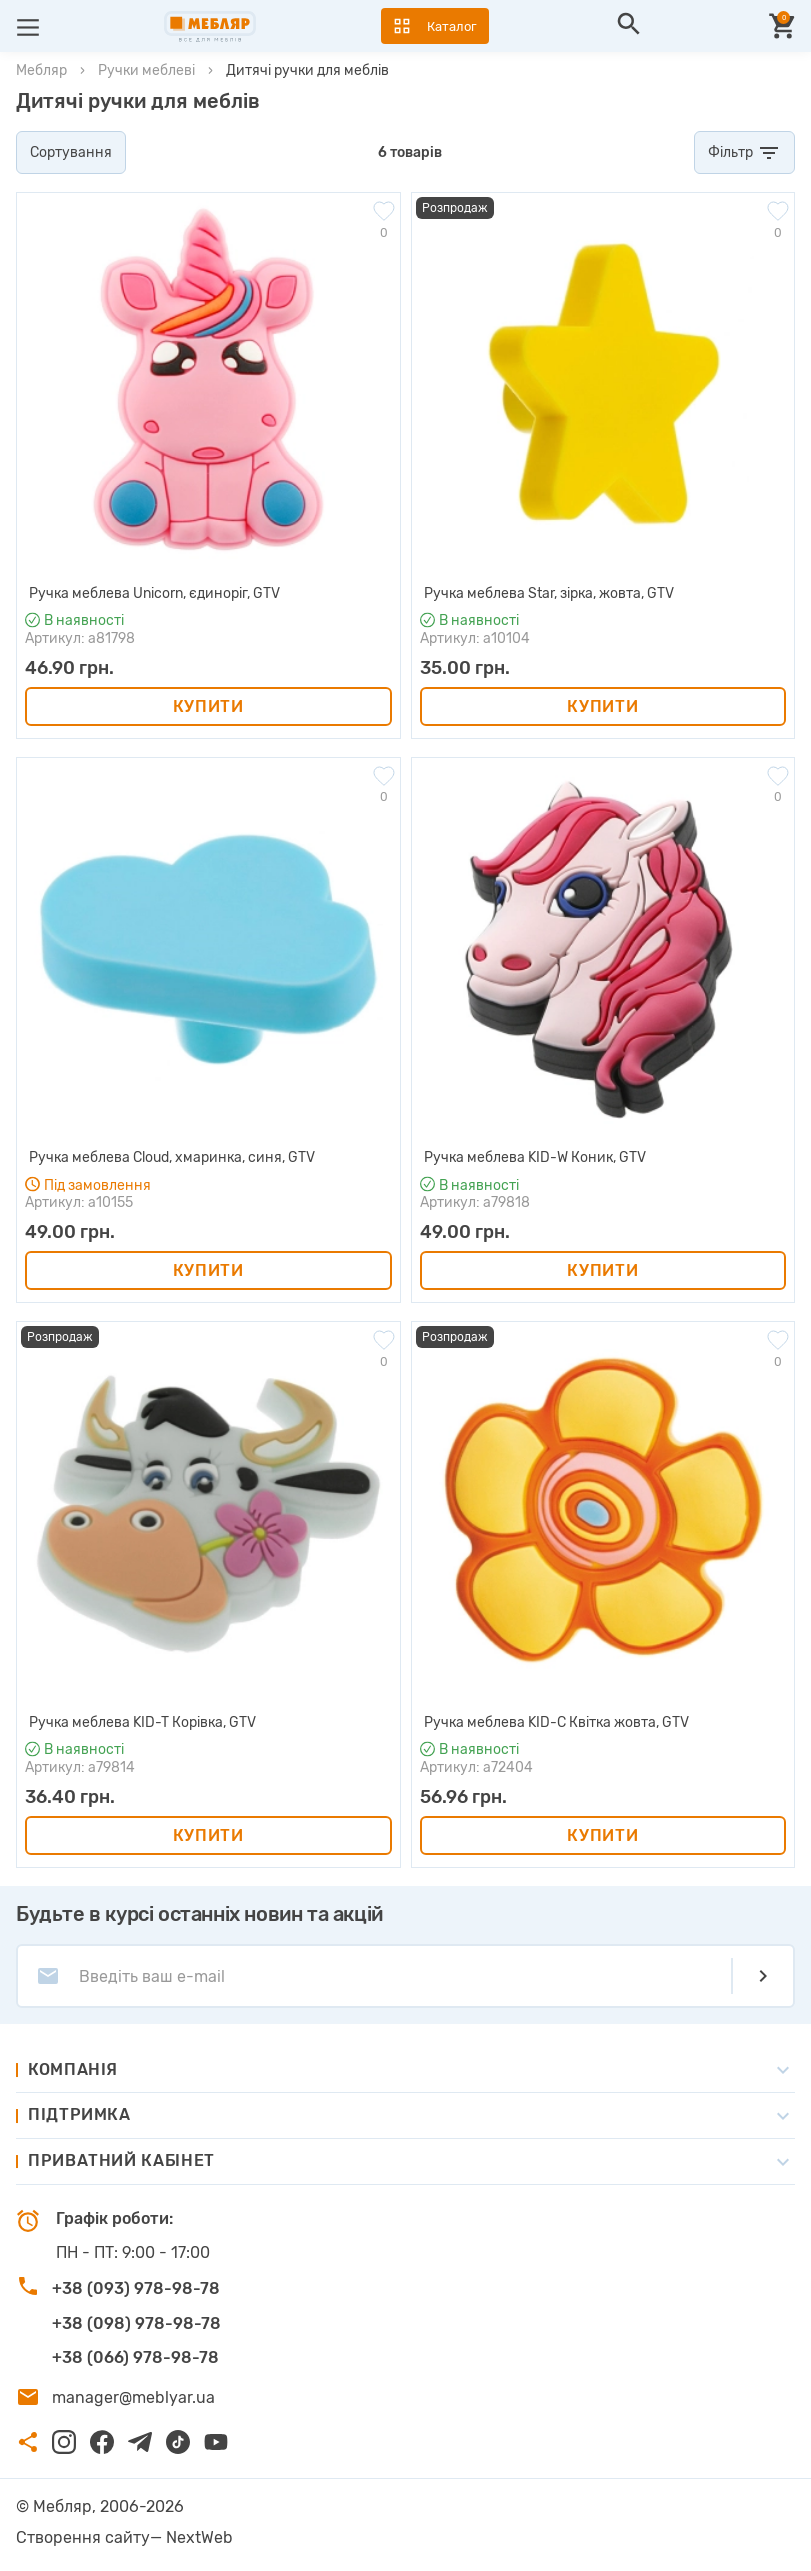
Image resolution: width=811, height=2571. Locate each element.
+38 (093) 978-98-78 (136, 2288)
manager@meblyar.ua (133, 2397)
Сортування (71, 152)
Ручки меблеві (146, 70)
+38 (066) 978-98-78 (135, 2357)
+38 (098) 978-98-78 (136, 2323)
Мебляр (41, 70)
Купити (208, 706)
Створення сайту (83, 2537)
